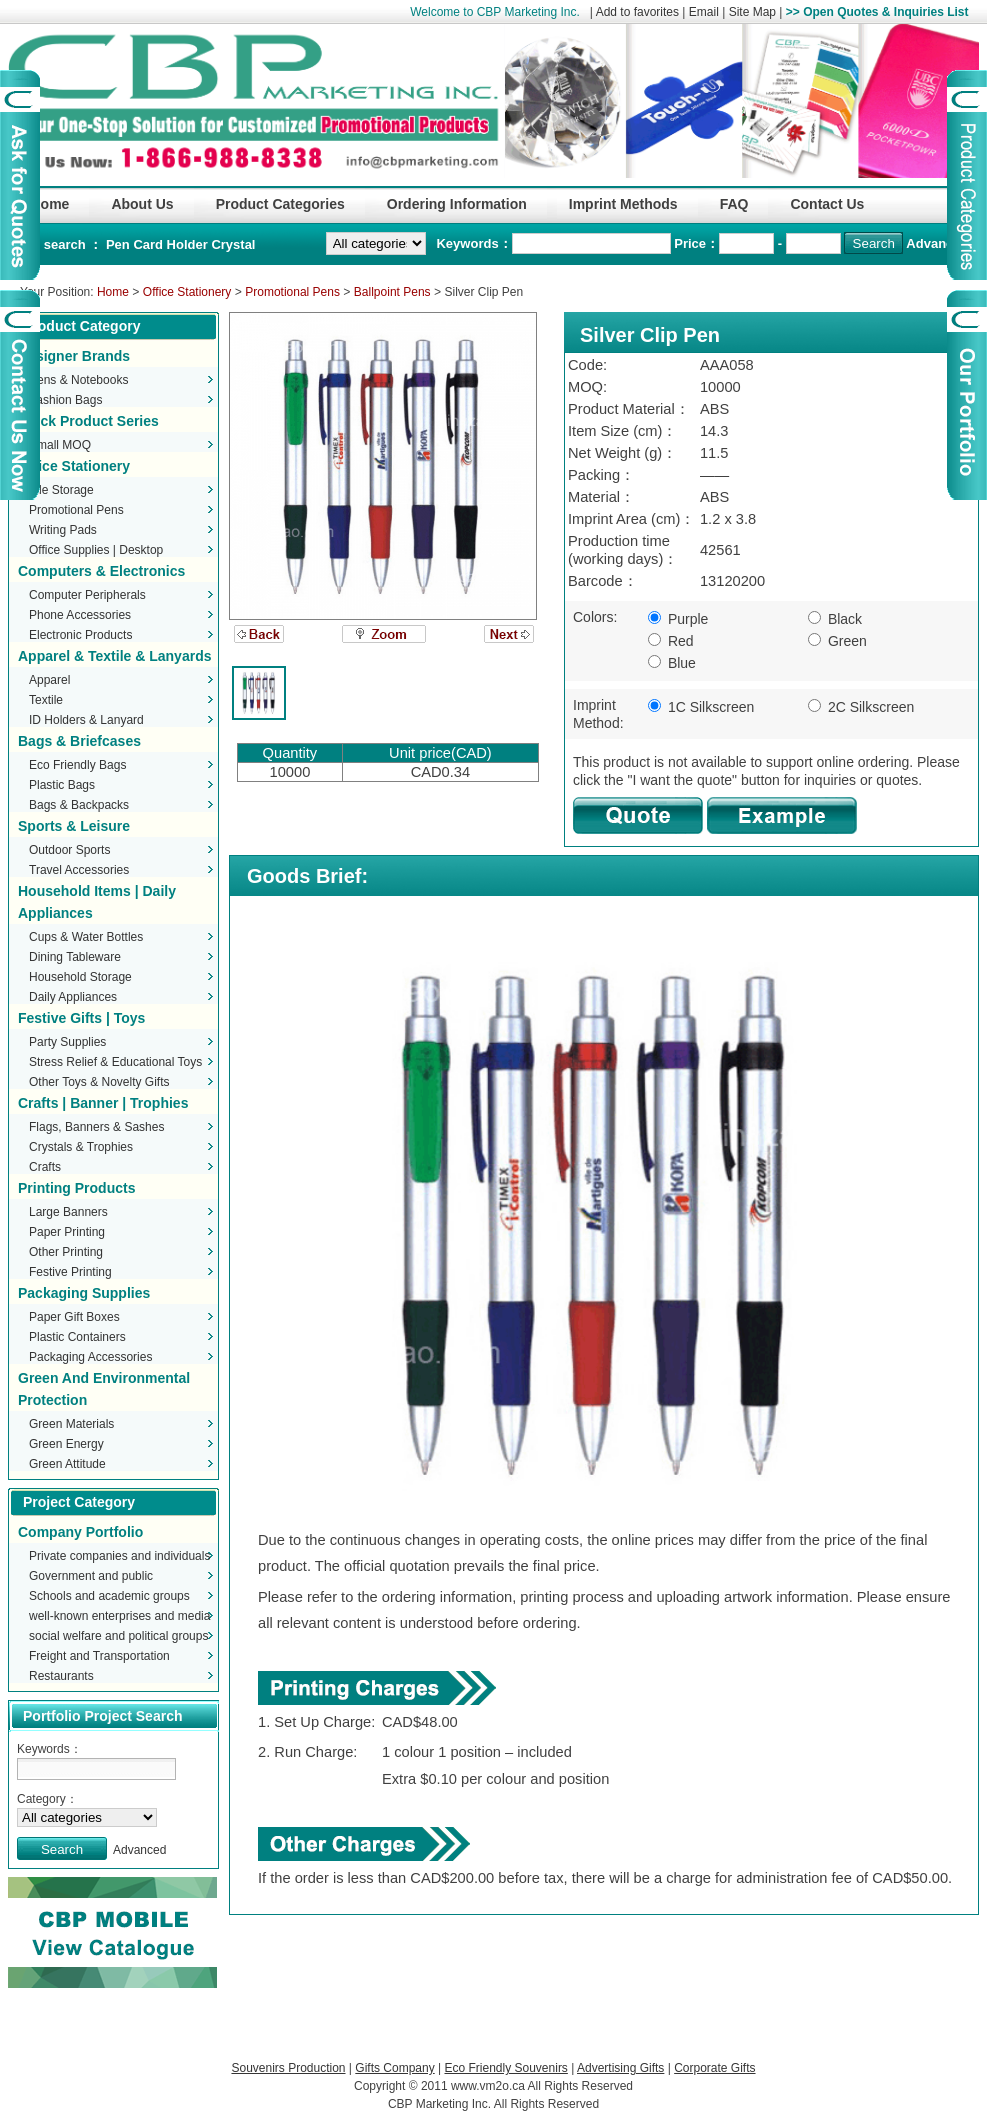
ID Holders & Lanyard (86, 720)
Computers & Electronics (101, 571)
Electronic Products (80, 635)
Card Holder (172, 244)
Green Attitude (67, 1464)
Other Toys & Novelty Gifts (99, 1082)
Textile (46, 700)
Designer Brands (74, 356)
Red (671, 641)
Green (837, 641)
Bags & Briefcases (79, 741)
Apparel (49, 680)
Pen (119, 244)
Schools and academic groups (109, 1596)
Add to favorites (637, 12)
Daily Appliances (73, 997)
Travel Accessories (79, 870)
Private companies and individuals (119, 1556)
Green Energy (66, 1444)
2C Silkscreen (861, 707)
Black (835, 619)
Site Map (752, 12)
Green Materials (71, 1424)
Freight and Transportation (99, 1656)
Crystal (233, 244)
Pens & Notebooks (78, 380)
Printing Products (76, 1188)
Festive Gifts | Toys (81, 1018)
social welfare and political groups (118, 1636)
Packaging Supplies (84, 1293)
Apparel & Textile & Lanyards (114, 656)
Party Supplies (67, 1042)
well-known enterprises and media (119, 1616)
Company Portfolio (80, 1532)
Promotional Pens (292, 292)
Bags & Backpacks (79, 805)
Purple (678, 619)
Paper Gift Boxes (74, 1317)
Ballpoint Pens (392, 292)
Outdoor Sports (69, 850)
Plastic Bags (62, 785)
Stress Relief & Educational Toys (115, 1062)
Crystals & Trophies (81, 1147)
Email (704, 12)
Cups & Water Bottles (86, 937)
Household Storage (80, 977)
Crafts (45, 1167)
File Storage (61, 490)
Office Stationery (187, 292)
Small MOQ (60, 445)
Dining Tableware (75, 957)
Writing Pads (63, 530)
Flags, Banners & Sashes (96, 1127)
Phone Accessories (80, 615)
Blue (672, 663)
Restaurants (61, 1676)
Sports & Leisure (74, 826)
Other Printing (66, 1252)
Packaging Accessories (90, 1357)
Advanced (937, 243)
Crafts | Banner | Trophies (103, 1103)
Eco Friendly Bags (77, 765)
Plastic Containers (77, 1337)
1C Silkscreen (701, 707)
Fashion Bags (65, 400)
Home (113, 292)
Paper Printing (67, 1232)
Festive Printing (70, 1272)
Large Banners (68, 1212)
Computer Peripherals (87, 595)
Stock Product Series (88, 421)
